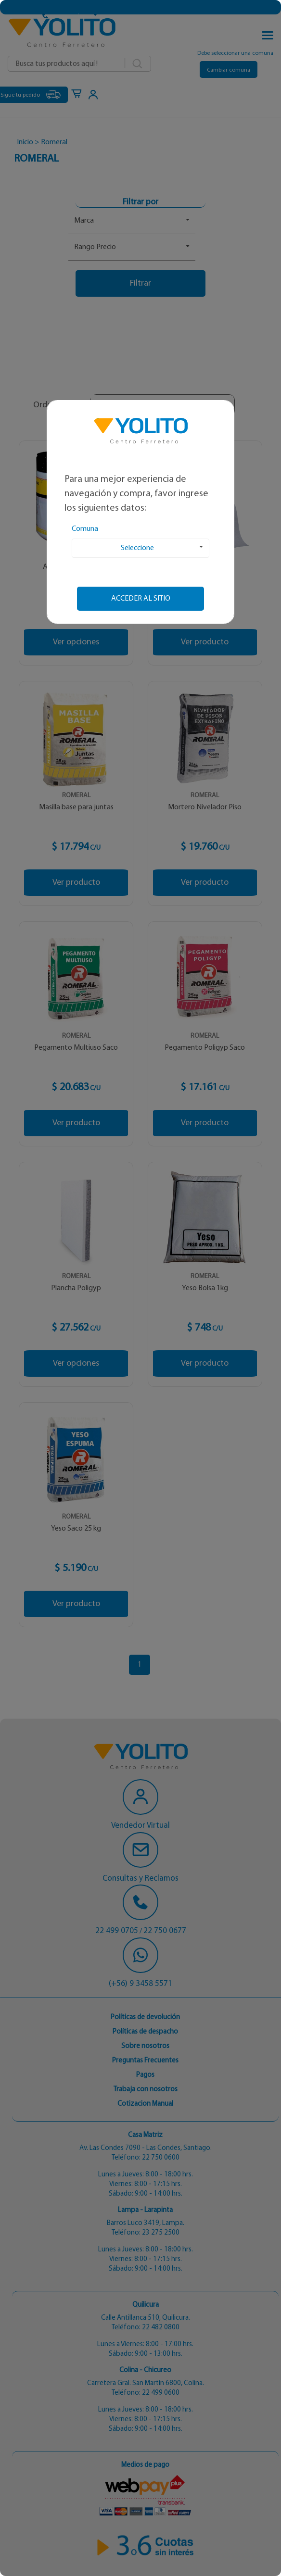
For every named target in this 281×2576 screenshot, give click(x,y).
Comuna (85, 529)
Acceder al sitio (140, 599)
